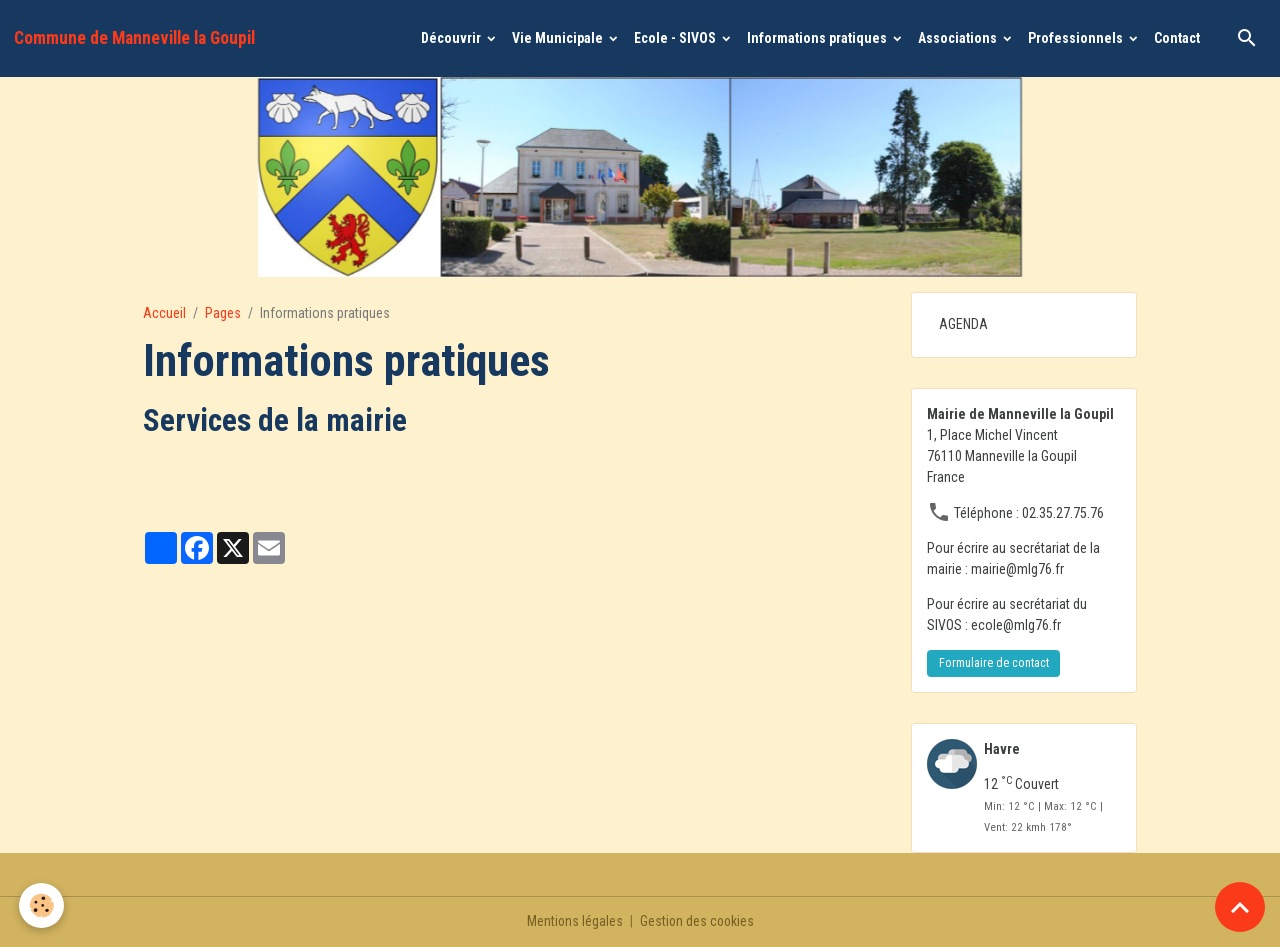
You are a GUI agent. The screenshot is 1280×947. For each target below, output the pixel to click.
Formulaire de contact (994, 663)
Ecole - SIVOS (676, 38)
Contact (1177, 38)
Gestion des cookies (697, 921)
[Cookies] (42, 905)
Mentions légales (573, 921)
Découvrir (452, 38)
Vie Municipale (559, 38)
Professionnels (1077, 38)
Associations (959, 38)
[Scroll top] (1240, 907)
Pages (223, 313)
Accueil (164, 313)
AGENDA (963, 324)
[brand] (134, 38)
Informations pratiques (818, 38)
